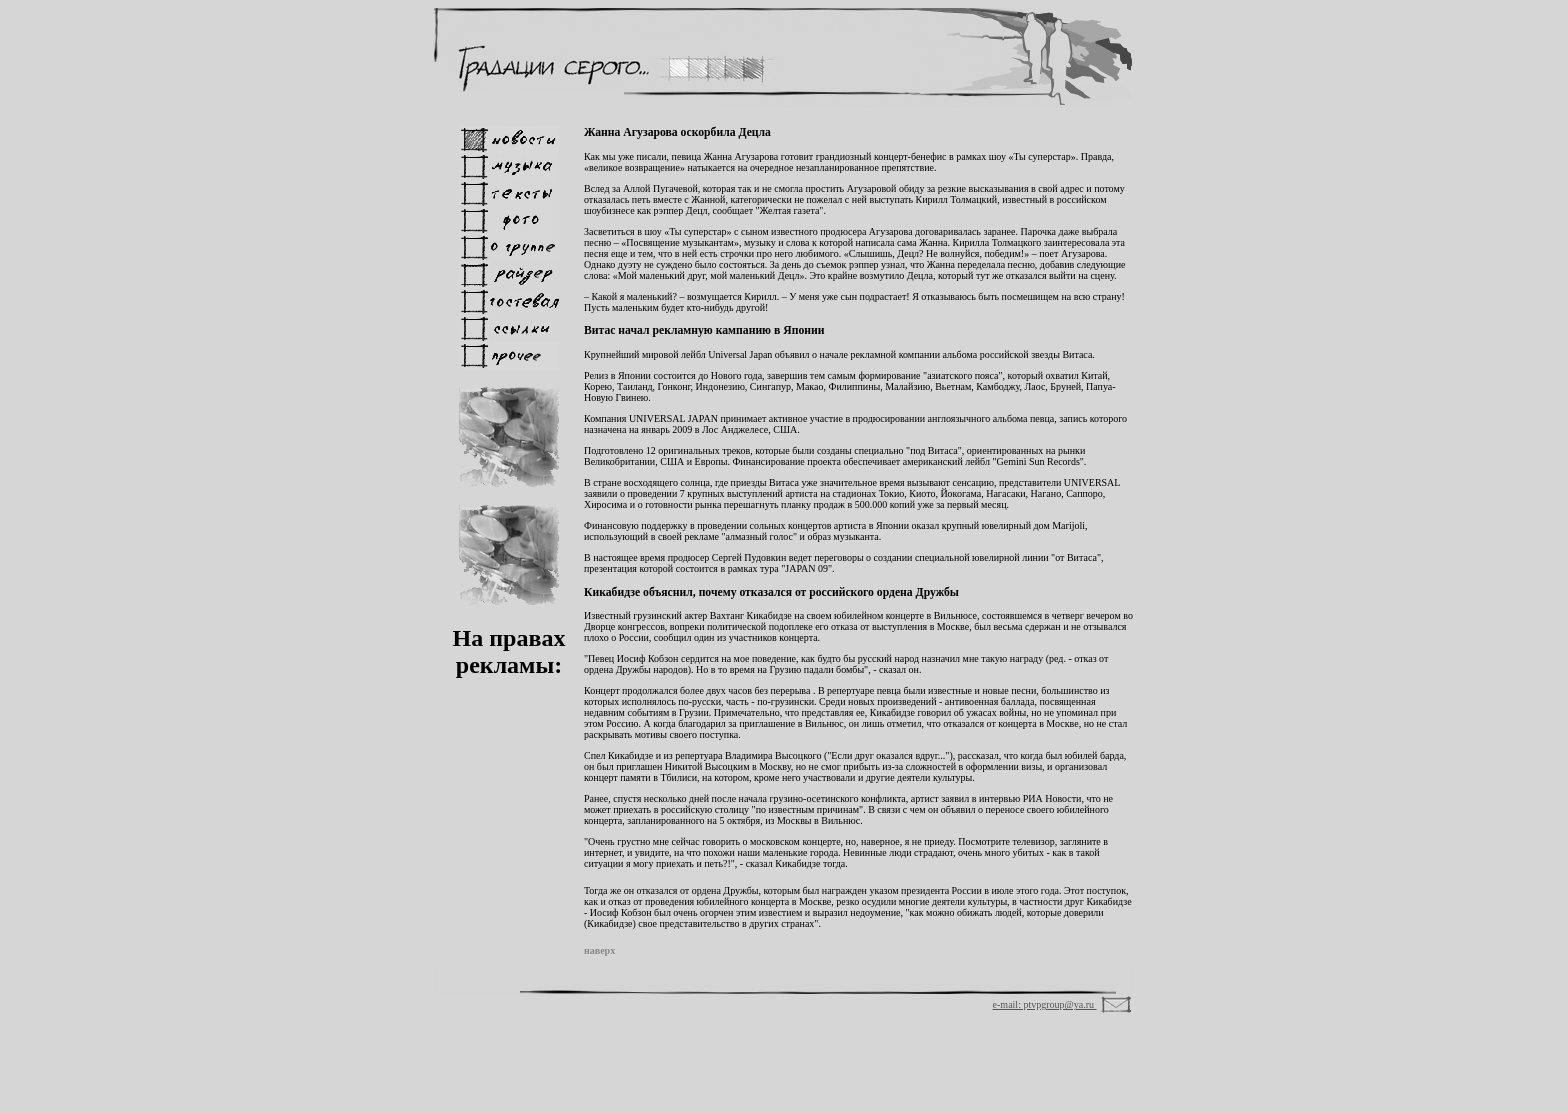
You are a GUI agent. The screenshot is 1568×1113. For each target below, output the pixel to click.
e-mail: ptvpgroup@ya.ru (1045, 1004)
